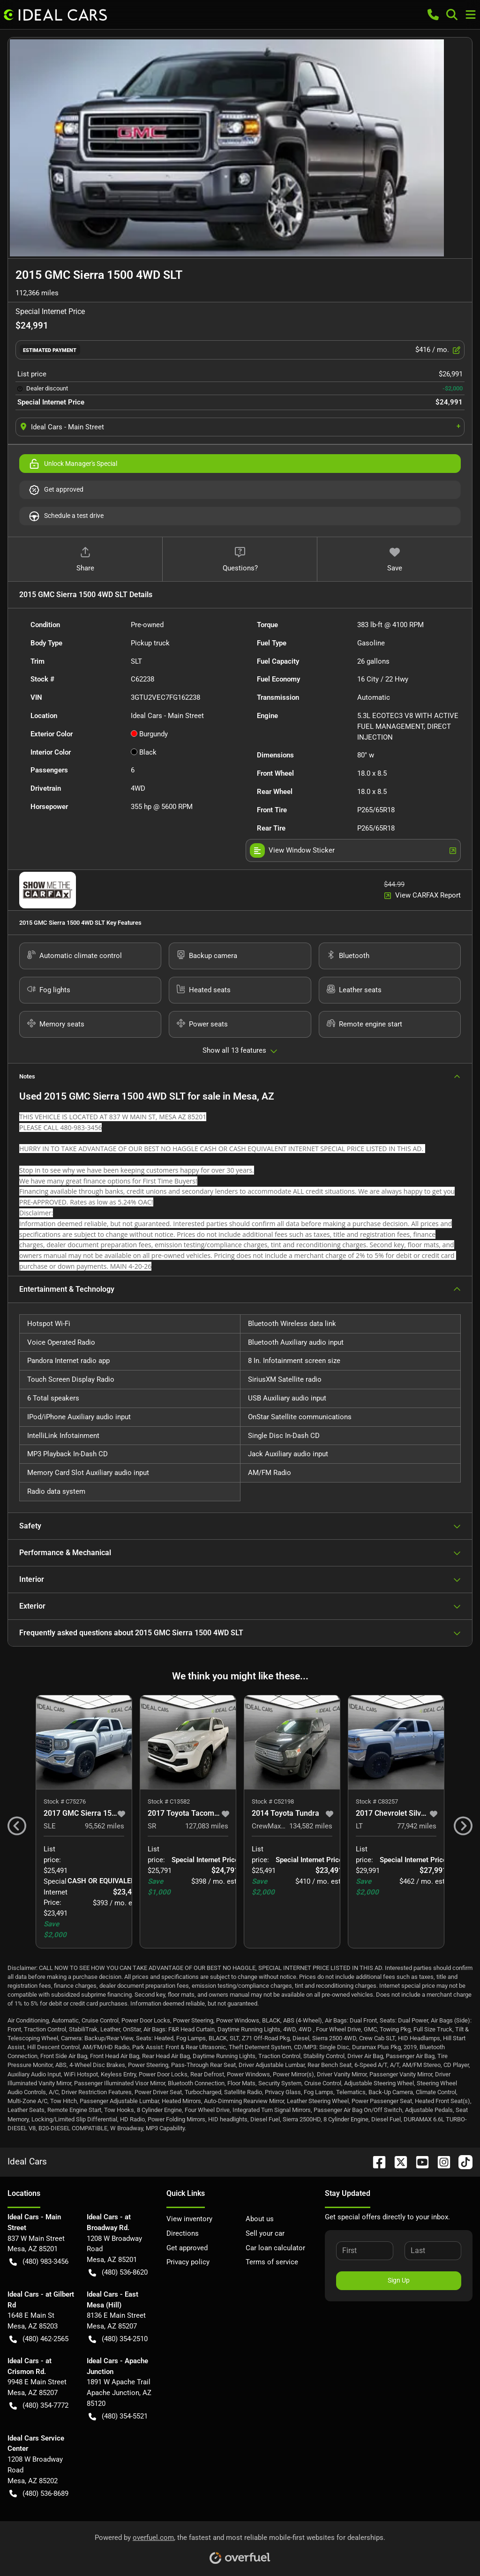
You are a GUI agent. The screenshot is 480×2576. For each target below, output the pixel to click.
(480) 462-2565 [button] (38, 2339)
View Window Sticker (353, 850)
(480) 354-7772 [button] (38, 2405)
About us (260, 2219)
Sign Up (399, 2280)
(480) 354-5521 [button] (118, 2416)
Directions (182, 2233)
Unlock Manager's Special (72, 463)
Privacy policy (188, 2262)
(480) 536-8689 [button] (38, 2493)
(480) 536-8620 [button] (118, 2272)
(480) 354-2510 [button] (118, 2339)
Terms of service (272, 2262)
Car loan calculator (275, 2248)
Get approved (55, 490)
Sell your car (265, 2233)
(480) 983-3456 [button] (38, 2261)
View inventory (189, 2219)
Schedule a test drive (66, 516)
